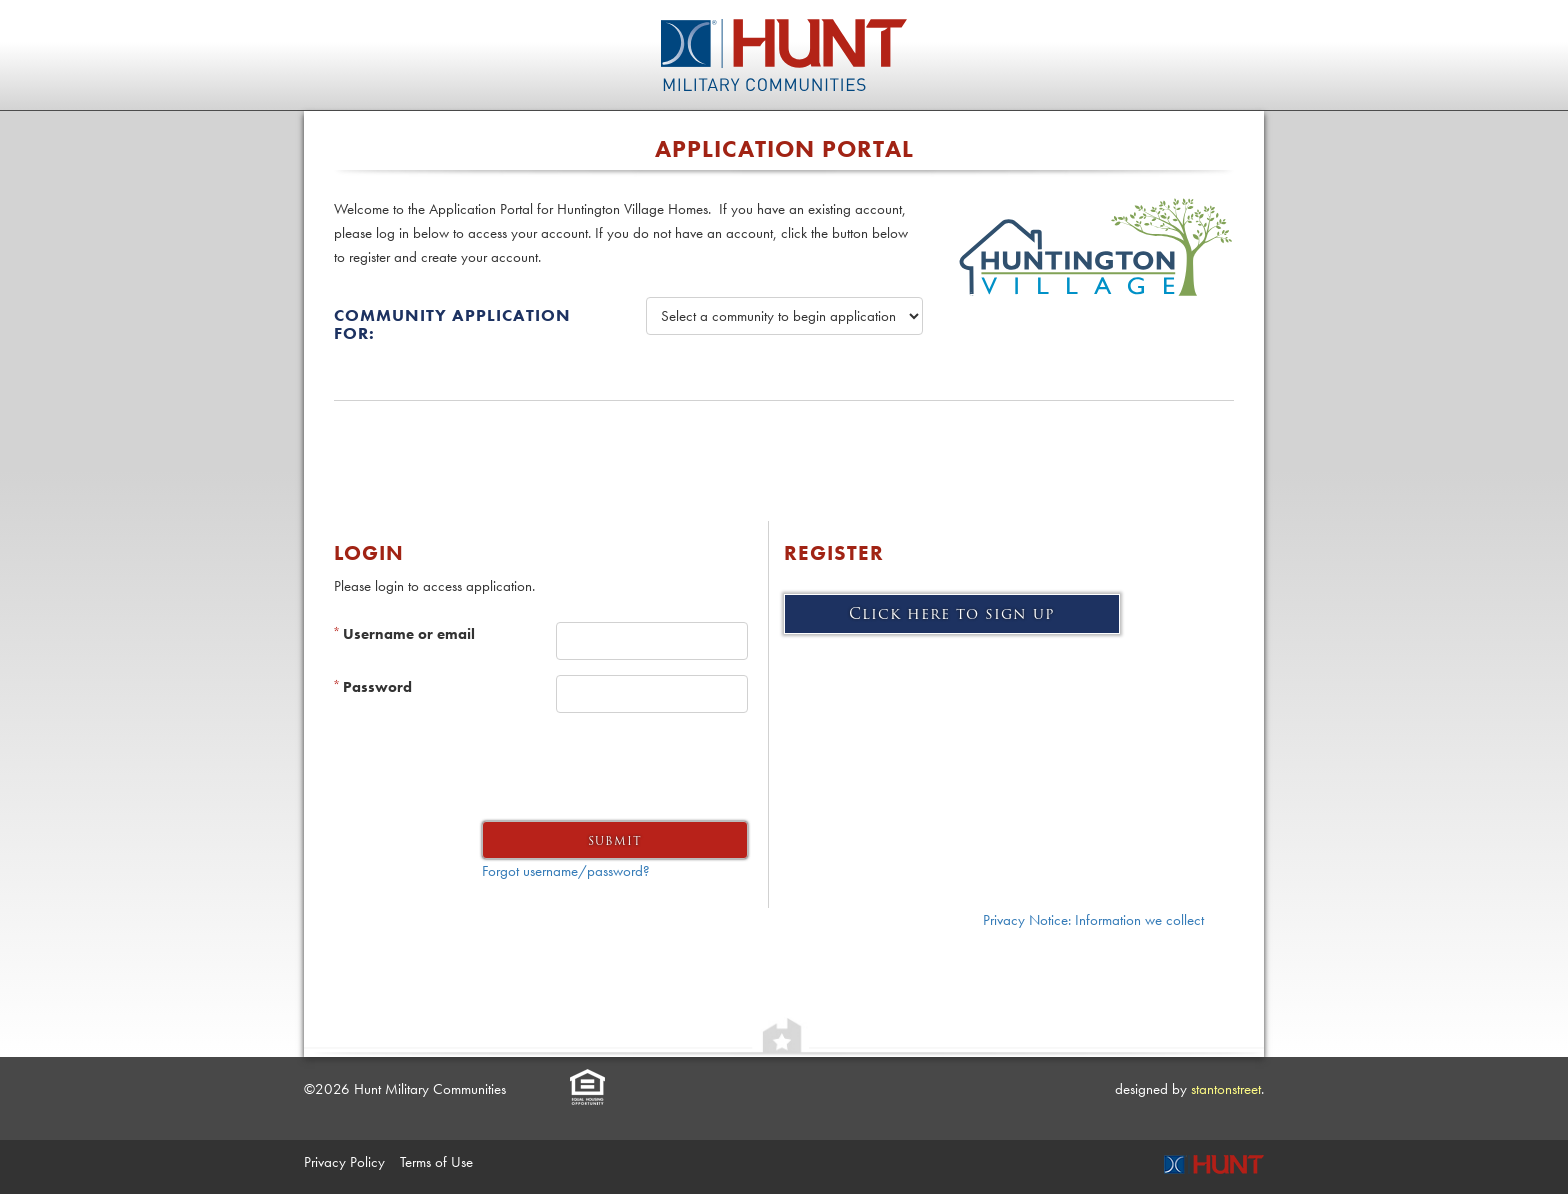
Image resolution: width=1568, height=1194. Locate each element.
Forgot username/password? (566, 871)
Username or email (404, 634)
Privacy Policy (344, 1162)
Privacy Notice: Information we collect (1093, 920)
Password (373, 687)
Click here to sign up (952, 614)
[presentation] (596, 767)
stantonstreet (1226, 1089)
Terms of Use (436, 1162)
